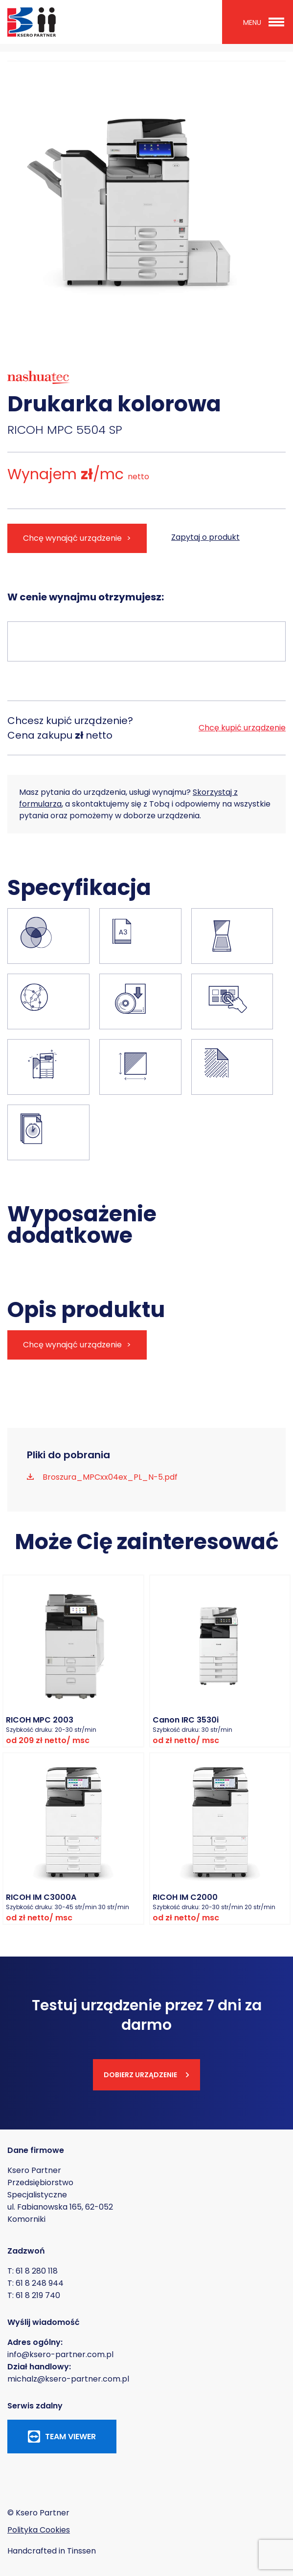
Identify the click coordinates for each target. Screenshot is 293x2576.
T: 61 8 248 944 (35, 2283)
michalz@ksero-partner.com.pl (68, 2378)
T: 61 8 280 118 (32, 2271)
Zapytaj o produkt (205, 537)
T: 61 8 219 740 (33, 2295)
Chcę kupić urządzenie (242, 728)
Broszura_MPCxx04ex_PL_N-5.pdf (110, 1477)
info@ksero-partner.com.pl (60, 2354)
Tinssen (81, 2550)
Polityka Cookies (38, 2529)
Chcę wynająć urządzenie (72, 538)
